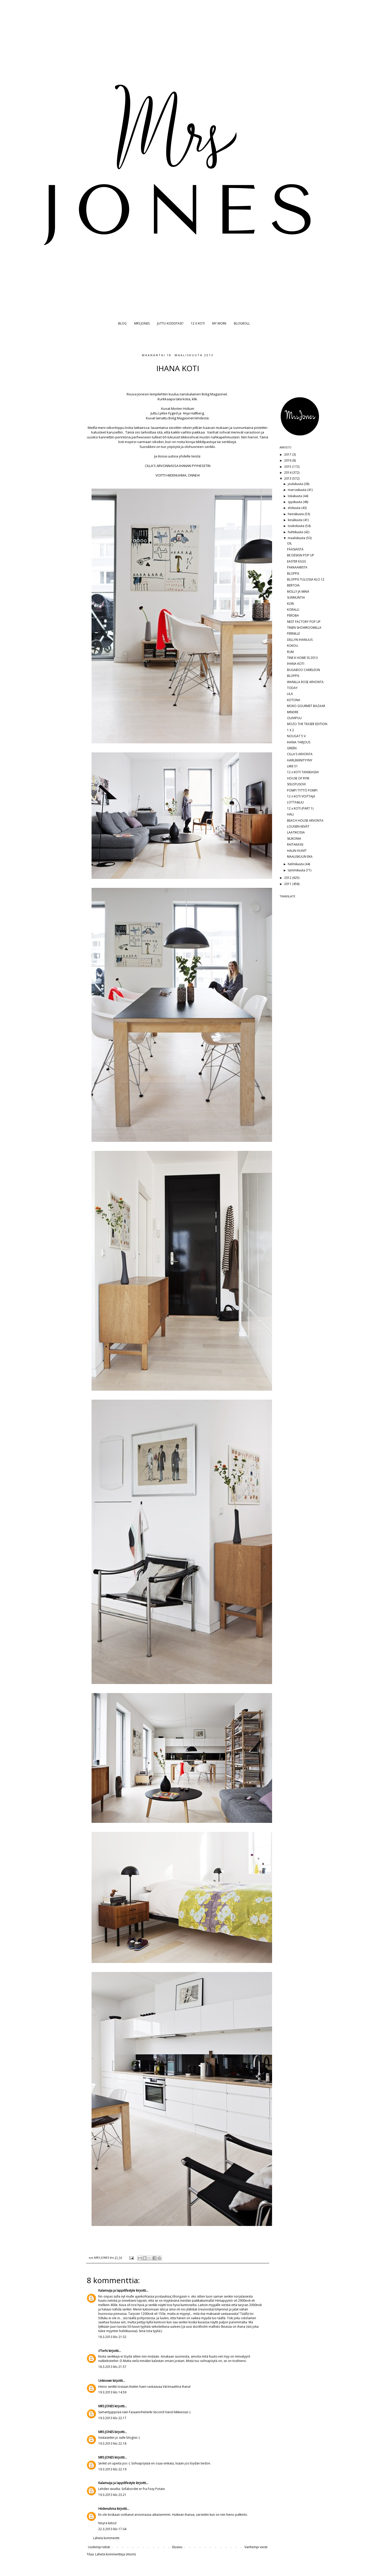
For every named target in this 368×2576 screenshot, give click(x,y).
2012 (288, 877)
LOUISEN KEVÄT (298, 826)
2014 (288, 472)
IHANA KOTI (295, 663)
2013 (288, 478)
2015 (288, 466)
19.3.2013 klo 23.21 (112, 2495)
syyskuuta (295, 502)
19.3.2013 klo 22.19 (112, 2469)
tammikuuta (297, 870)
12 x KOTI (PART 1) (300, 808)
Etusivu (177, 2547)
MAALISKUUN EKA (300, 856)
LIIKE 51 (292, 766)
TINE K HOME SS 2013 (302, 658)
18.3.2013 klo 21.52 (112, 2337)
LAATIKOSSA (296, 832)
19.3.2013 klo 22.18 (112, 2443)
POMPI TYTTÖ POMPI (302, 790)
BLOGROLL (242, 323)
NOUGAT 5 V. (296, 736)
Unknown (105, 2380)
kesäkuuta (295, 520)
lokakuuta (295, 496)
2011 (288, 884)
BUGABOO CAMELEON (303, 670)
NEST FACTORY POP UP (304, 621)
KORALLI (293, 609)
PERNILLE (293, 633)
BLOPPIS (293, 573)
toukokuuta (296, 526)
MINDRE (292, 712)
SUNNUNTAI (296, 597)
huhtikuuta (296, 532)
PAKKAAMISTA (297, 567)
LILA (290, 694)
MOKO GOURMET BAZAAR (306, 706)
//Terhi (103, 2351)
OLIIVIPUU (294, 718)
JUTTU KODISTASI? (170, 323)
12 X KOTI (198, 323)
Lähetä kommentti (106, 2538)
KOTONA (293, 700)
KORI (290, 603)
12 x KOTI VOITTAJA (301, 796)
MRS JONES (142, 323)
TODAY (292, 688)
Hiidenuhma (107, 2508)
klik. (194, 399)
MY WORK (219, 323)
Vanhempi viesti (255, 2547)
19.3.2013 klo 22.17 (112, 2418)
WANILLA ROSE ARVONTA (305, 682)
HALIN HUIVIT (297, 850)
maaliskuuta (297, 538)
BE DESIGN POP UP (300, 555)
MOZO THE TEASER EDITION (307, 724)
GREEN (292, 748)
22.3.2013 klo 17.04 (112, 2529)
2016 (288, 460)
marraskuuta (297, 490)
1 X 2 (290, 730)
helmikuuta (296, 864)
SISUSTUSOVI (296, 784)
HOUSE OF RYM (298, 778)
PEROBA (293, 615)
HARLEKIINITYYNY (299, 760)
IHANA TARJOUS (298, 742)
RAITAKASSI (295, 844)
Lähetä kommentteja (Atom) (115, 2554)
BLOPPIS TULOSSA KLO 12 (305, 579)
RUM (290, 652)
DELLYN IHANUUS (300, 639)
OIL (289, 543)
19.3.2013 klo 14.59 (112, 2392)
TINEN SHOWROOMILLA (304, 627)
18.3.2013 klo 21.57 (112, 2367)
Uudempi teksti (99, 2547)
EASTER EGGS (296, 561)
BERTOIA (293, 585)
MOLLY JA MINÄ (298, 591)
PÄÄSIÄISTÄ (295, 549)
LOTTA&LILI (295, 802)
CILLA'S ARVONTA (300, 754)
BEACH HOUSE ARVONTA (305, 820)
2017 (288, 454)
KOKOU (292, 645)
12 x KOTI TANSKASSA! (303, 772)
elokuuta (294, 508)
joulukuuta (296, 484)
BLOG (122, 323)
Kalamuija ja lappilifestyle (116, 2290)
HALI (290, 814)
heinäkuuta (296, 514)
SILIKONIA (294, 838)
